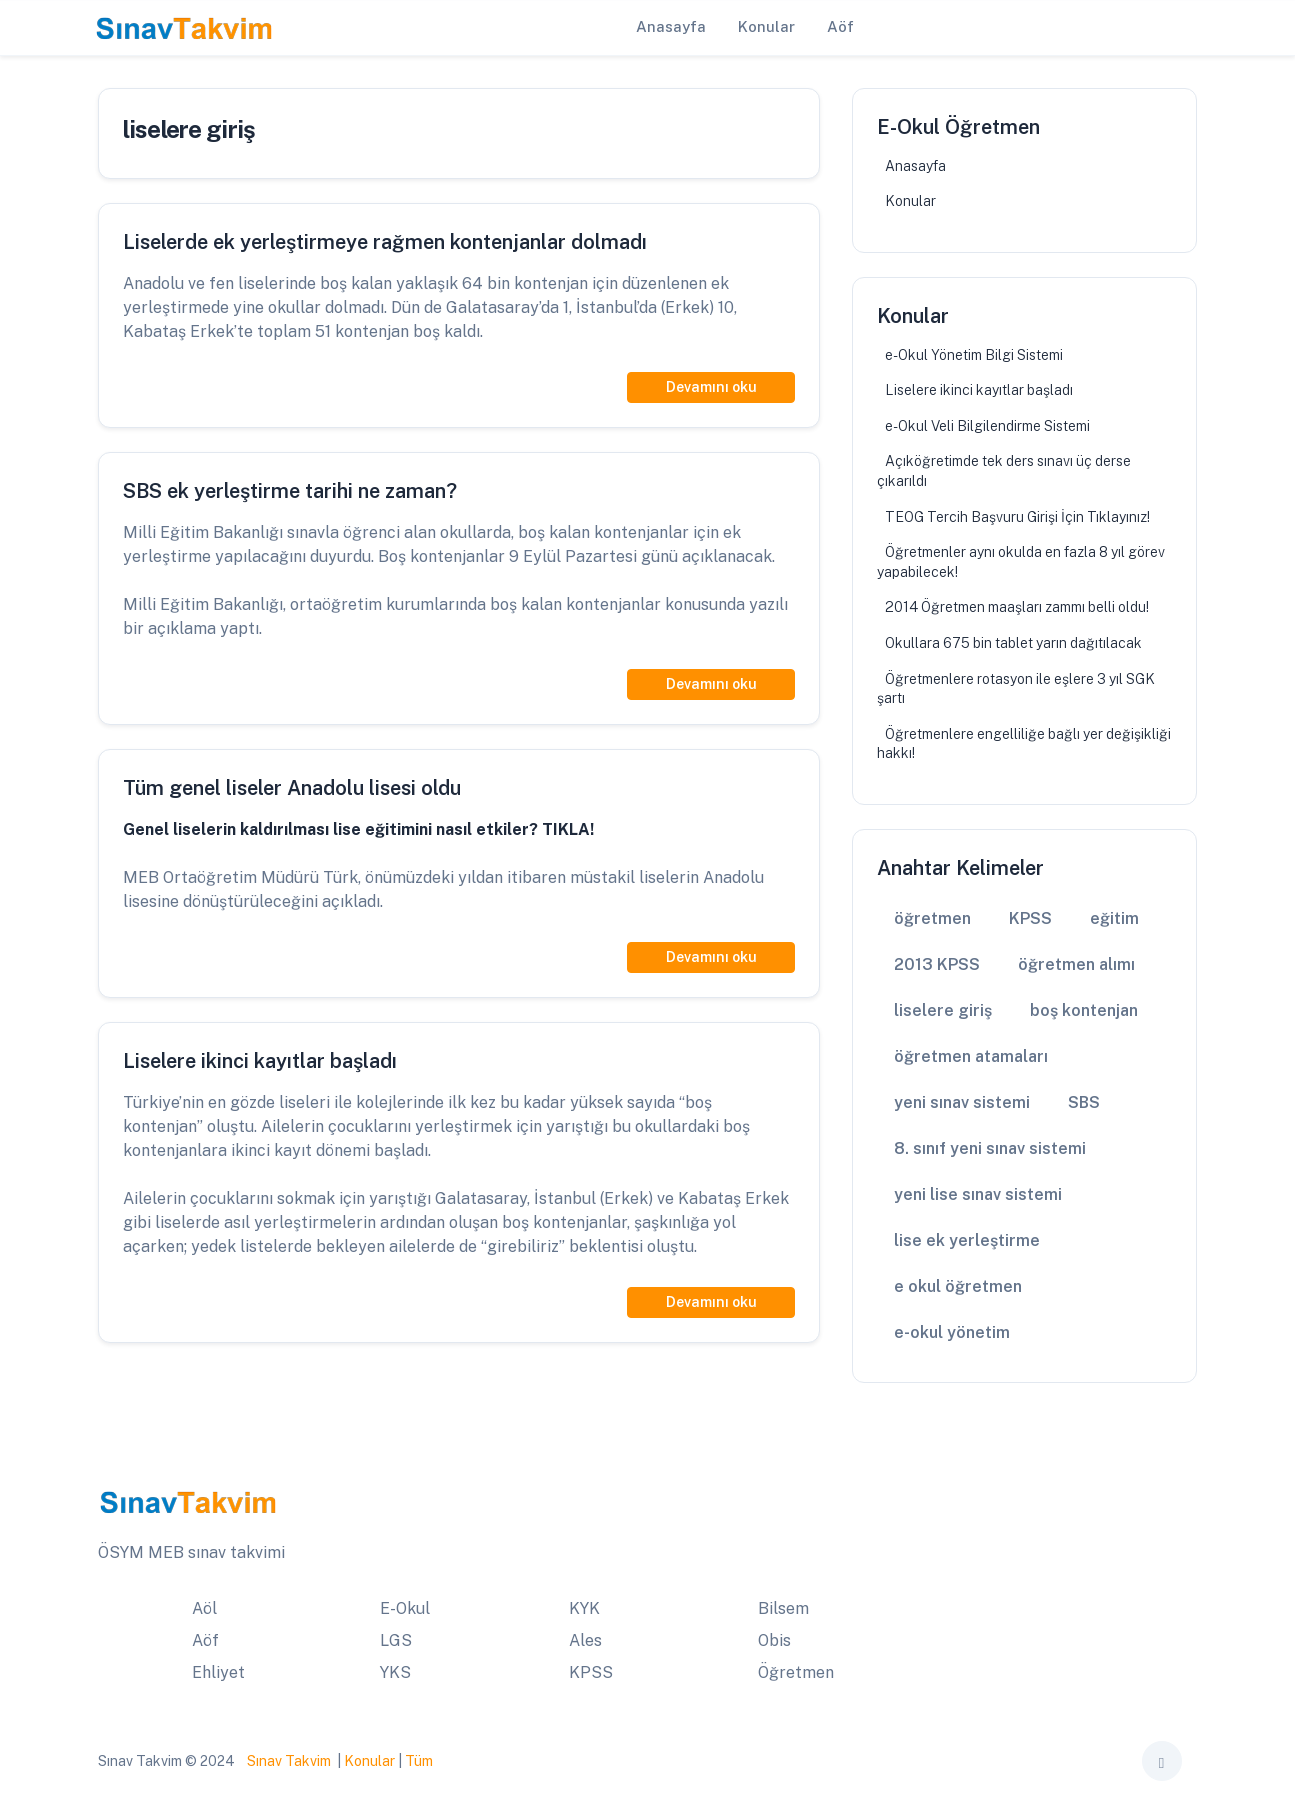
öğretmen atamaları (971, 1056)
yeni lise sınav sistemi (978, 1194)
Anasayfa (915, 166)
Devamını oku (711, 387)
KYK (584, 1608)
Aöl (204, 1608)
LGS (396, 1640)
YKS (395, 1672)
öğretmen (932, 918)
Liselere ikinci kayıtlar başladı (979, 390)
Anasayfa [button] (671, 26)
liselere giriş (943, 1010)
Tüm (419, 1761)
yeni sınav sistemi (962, 1102)
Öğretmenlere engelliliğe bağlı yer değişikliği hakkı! (1024, 744)
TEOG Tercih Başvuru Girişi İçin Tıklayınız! (1017, 517)
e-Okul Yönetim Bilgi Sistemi (974, 355)
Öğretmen (796, 1672)
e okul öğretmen (958, 1286)
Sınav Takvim (289, 1761)
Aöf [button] (840, 26)
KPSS (1030, 918)
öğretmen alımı (1076, 964)
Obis (774, 1640)
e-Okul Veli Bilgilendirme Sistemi (987, 426)
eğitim (1114, 918)
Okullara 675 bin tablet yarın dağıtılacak (1013, 643)
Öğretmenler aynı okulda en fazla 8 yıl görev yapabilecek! (1021, 562)
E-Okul (405, 1608)
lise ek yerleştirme (967, 1240)
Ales (585, 1640)
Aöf (205, 1640)
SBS (1084, 1102)
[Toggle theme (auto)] (1162, 1761)
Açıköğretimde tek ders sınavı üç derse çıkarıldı (1004, 471)
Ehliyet (218, 1672)
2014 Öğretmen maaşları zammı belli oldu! (1017, 607)
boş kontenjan (1084, 1010)
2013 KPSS (937, 964)
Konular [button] (766, 26)
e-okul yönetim (952, 1332)
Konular (910, 201)
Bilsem (783, 1608)
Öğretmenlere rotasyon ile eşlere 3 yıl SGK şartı (1016, 689)
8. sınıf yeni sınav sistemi (990, 1148)
